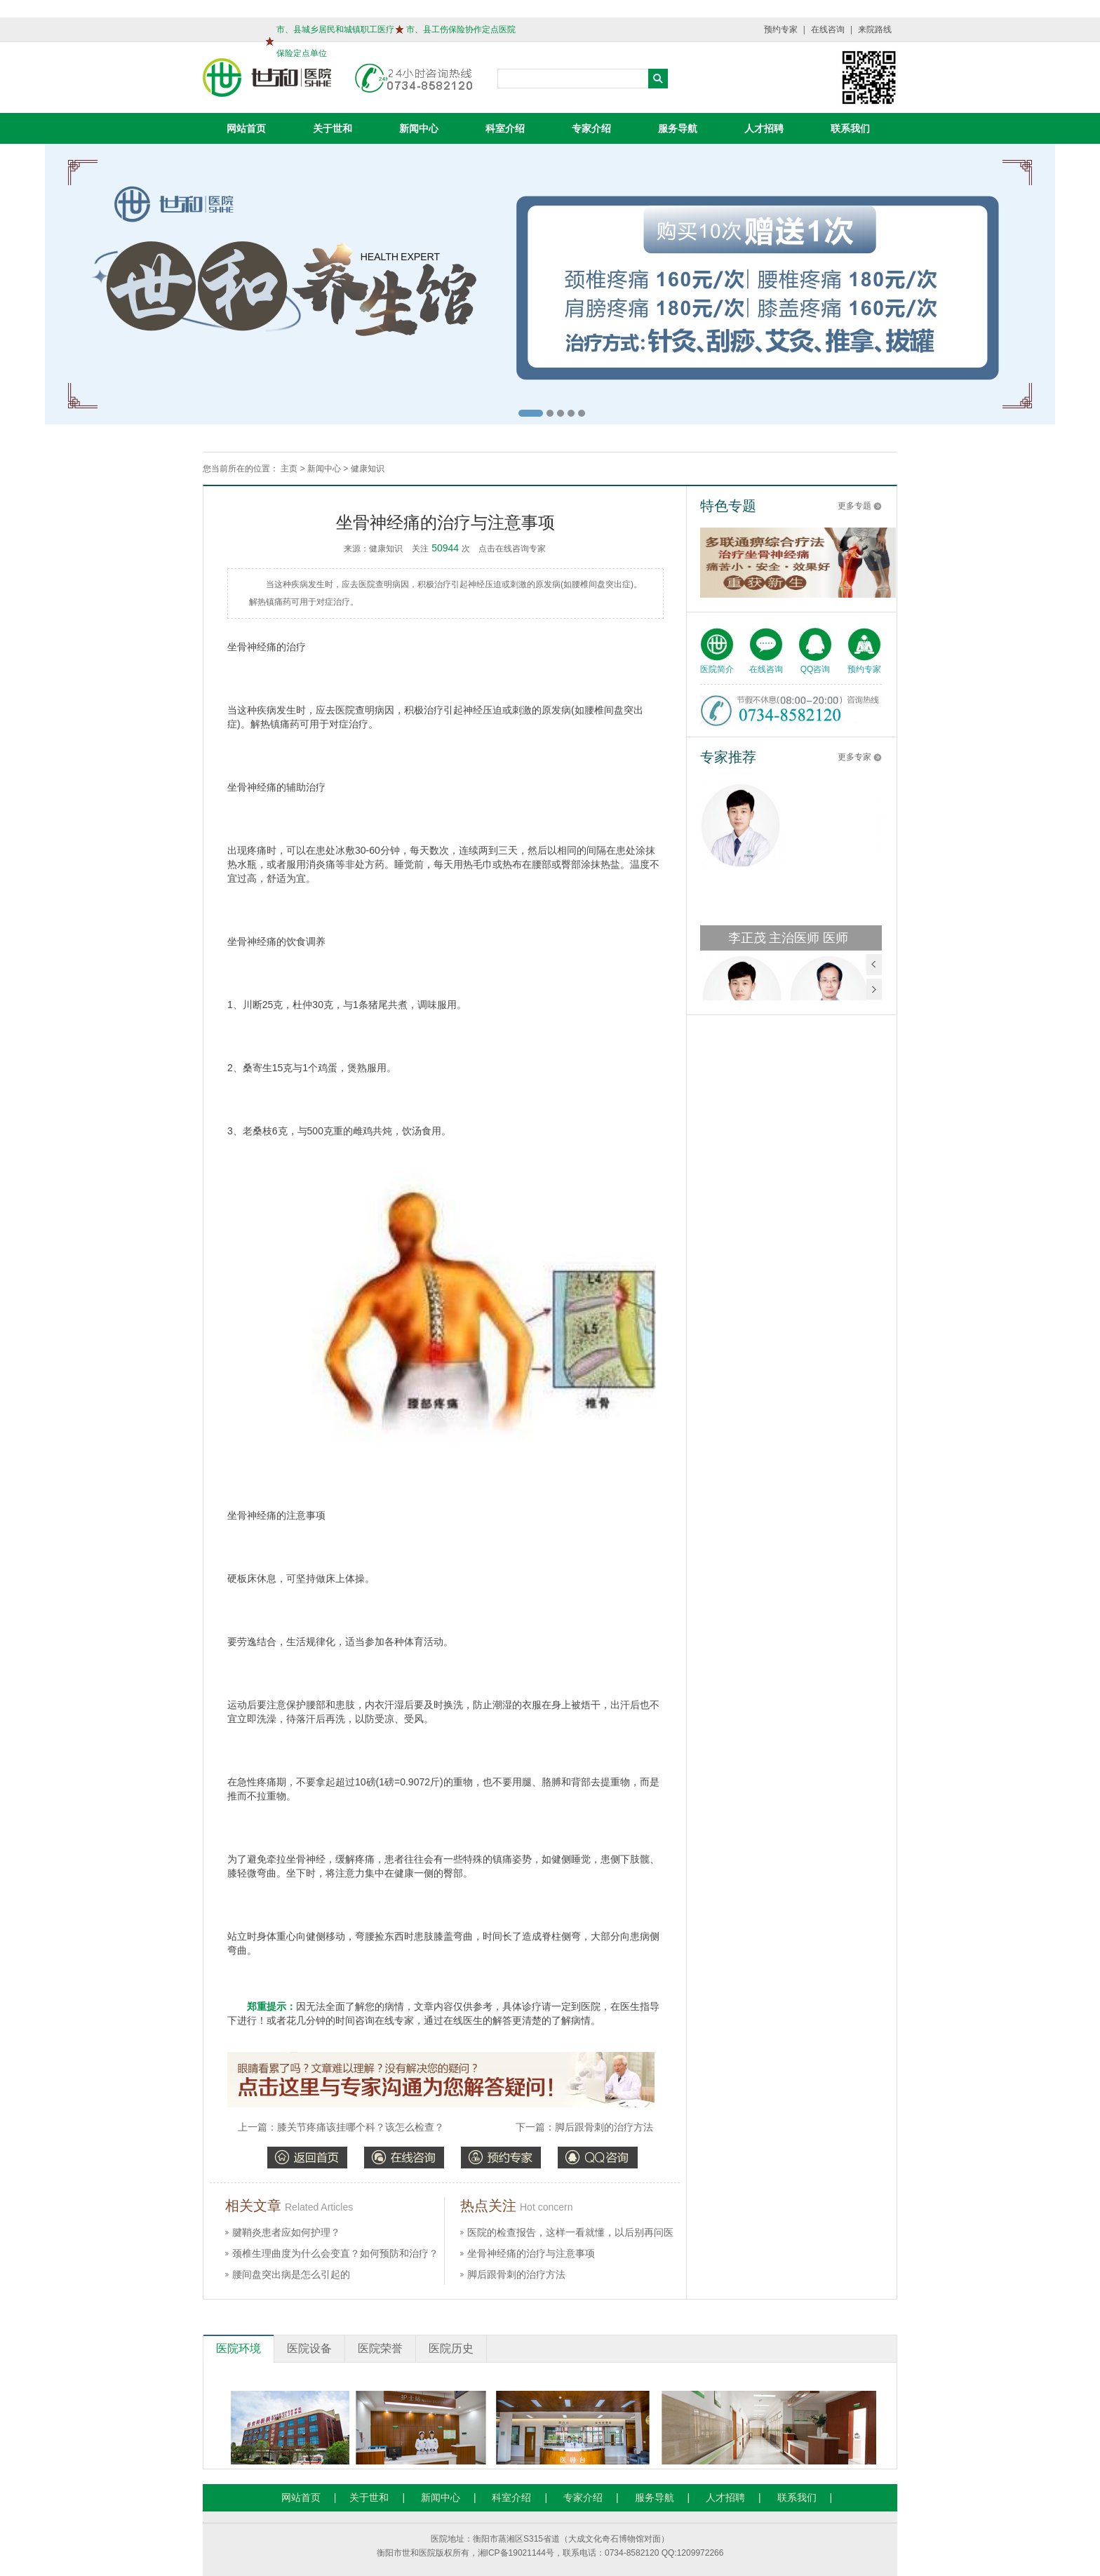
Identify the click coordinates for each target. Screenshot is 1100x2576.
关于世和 (332, 128)
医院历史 (451, 2348)
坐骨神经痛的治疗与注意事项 (531, 2253)
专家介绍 (591, 128)
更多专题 (854, 506)
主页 (289, 469)
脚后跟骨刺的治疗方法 (516, 2274)
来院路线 (875, 29)
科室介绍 (505, 128)
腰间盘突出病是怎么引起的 (291, 2274)
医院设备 (309, 2348)
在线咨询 (828, 29)
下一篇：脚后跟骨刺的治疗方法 (584, 2127)
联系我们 (850, 128)
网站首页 (246, 128)
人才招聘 (764, 128)
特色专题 (728, 506)
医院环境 (238, 2348)
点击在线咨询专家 (512, 549)
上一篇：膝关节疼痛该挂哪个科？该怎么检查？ (341, 2127)
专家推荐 (728, 757)
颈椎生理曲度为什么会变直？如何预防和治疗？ (335, 2253)
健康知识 (367, 469)
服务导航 (677, 128)
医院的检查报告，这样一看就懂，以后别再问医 (570, 2232)
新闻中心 (418, 128)
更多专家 (854, 757)
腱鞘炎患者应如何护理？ (286, 2232)
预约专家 (781, 29)
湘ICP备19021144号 (516, 2553)
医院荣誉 (380, 2348)
